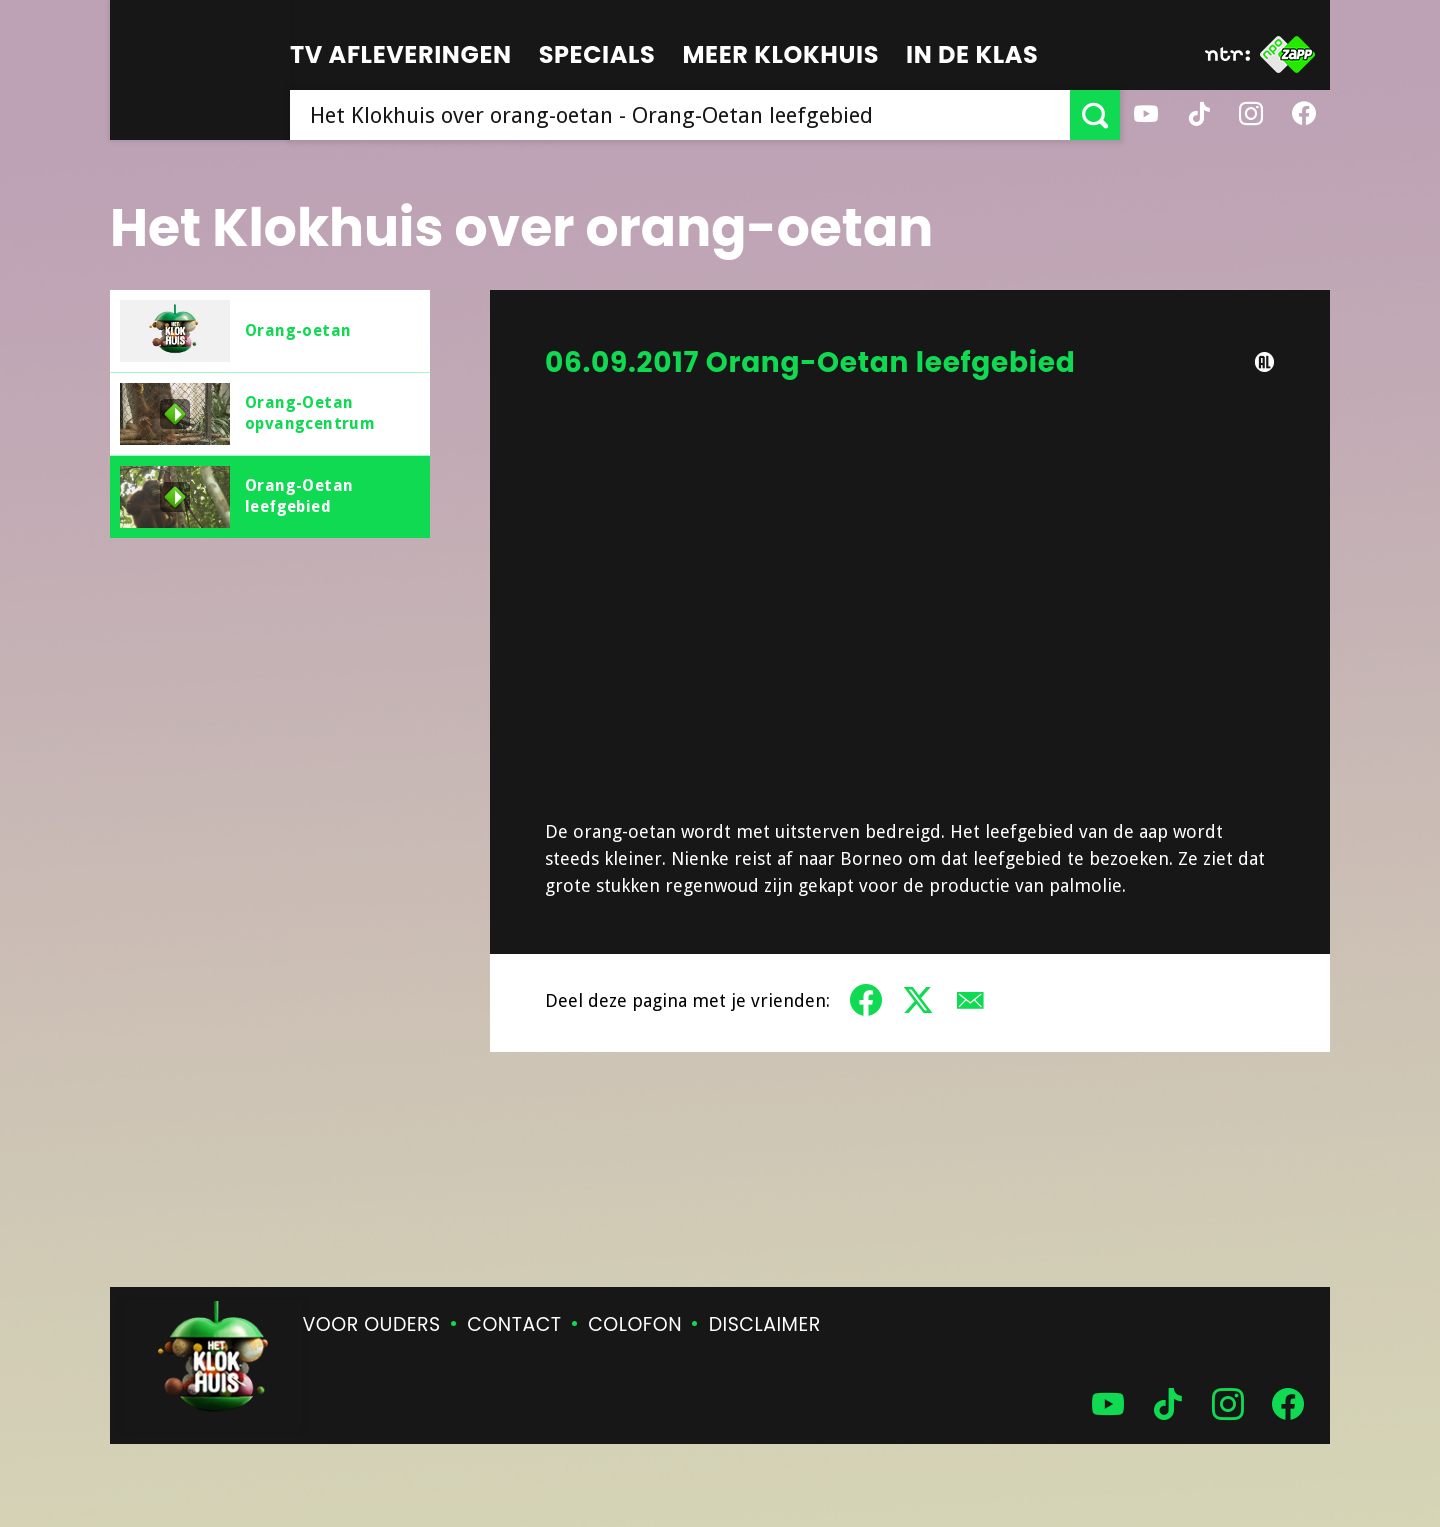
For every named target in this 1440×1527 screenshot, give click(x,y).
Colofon (635, 1324)
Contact (514, 1324)
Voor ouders (372, 1324)
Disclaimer (765, 1324)
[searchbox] (680, 115)
